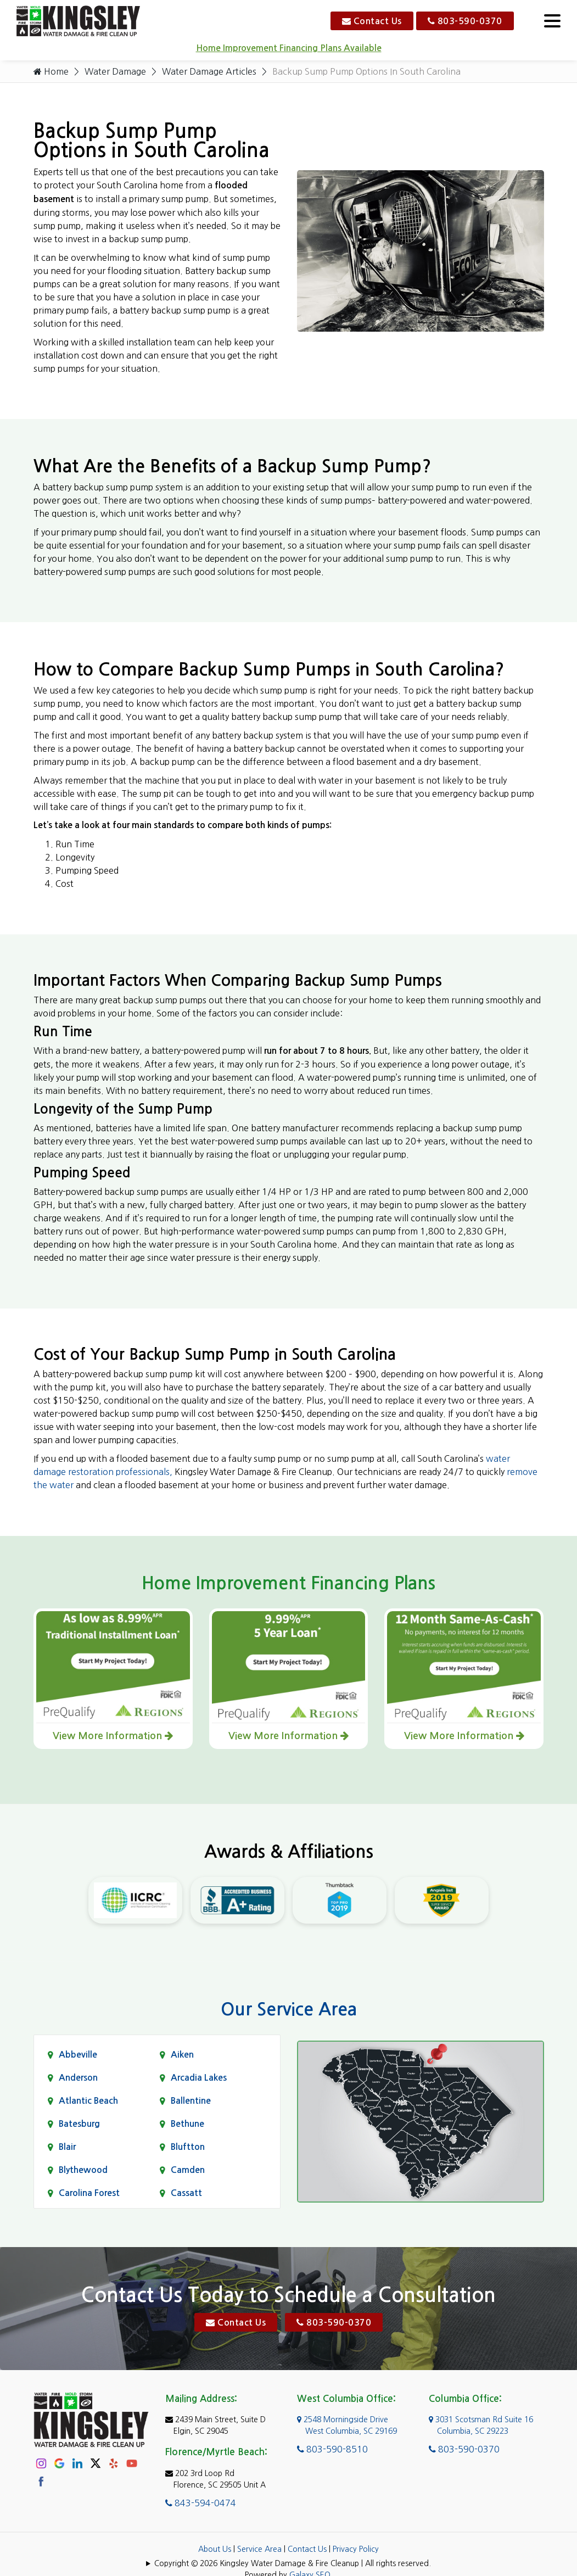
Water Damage (115, 71)
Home (51, 71)
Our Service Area (289, 2009)
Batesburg (79, 2124)
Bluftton (188, 2147)
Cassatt (186, 2193)
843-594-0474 (200, 2503)
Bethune (187, 2124)
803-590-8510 (332, 2449)
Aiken (182, 2054)
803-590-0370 (465, 20)
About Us (214, 2549)
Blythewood (83, 2170)
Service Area (259, 2549)
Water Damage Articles (209, 71)
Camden (188, 2170)
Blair (67, 2147)
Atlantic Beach (88, 2101)
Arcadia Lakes (199, 2078)
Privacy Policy (356, 2549)
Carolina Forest (89, 2193)
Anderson (78, 2078)
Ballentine (191, 2101)
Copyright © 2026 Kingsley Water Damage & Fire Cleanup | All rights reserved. (292, 2563)
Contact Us (372, 20)
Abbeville (78, 2054)
